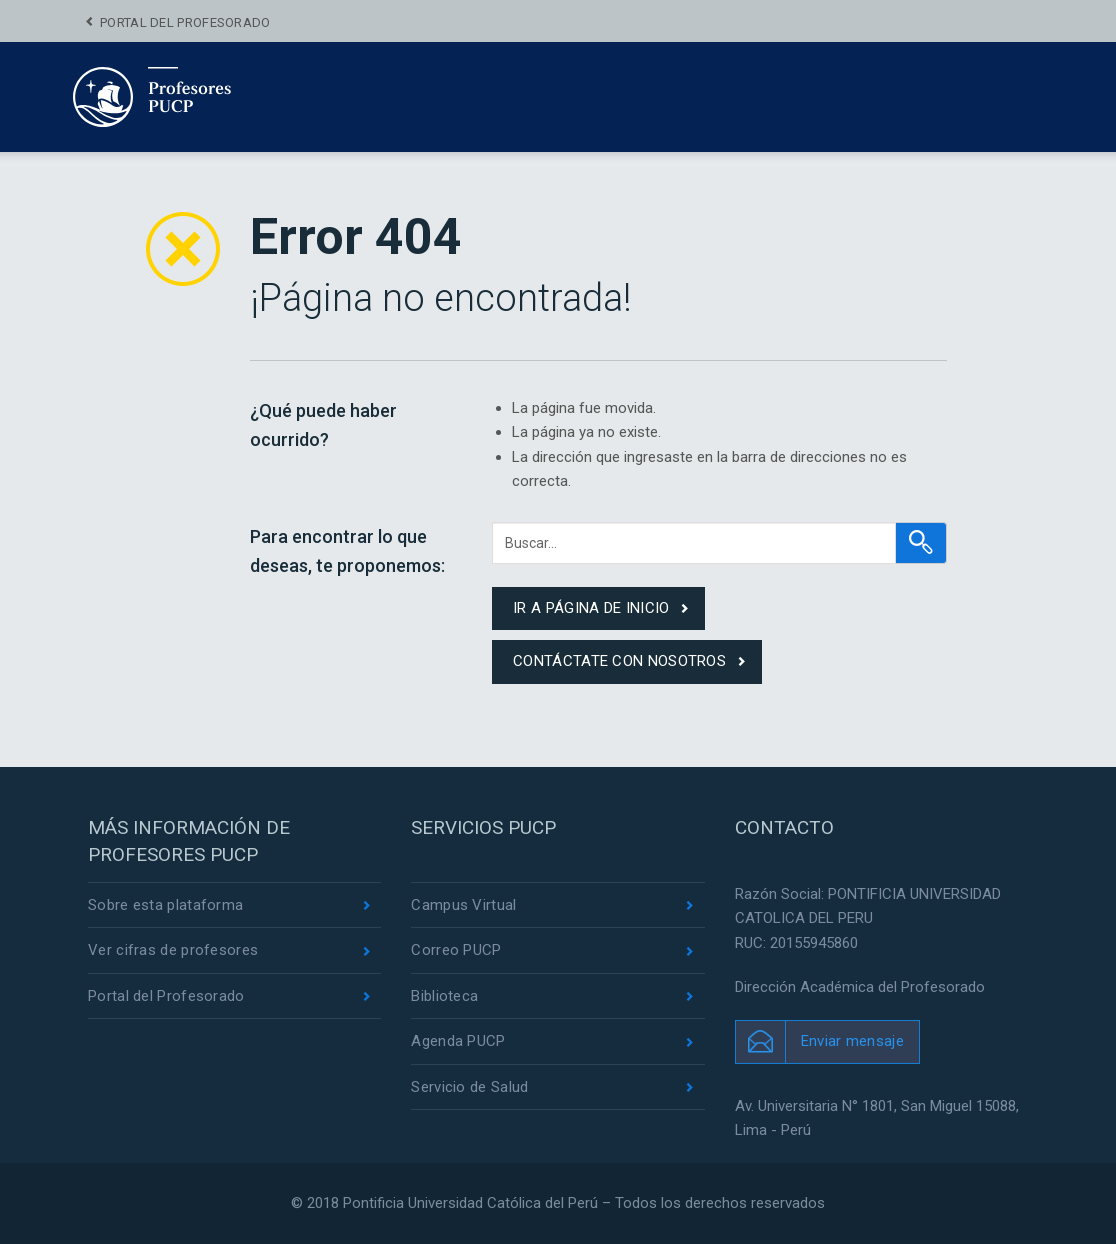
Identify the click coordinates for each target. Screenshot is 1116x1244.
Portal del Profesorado (185, 22)
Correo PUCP (456, 950)
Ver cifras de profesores (173, 950)
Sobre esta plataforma (165, 905)
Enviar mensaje (852, 1041)
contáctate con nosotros (619, 661)
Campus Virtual (463, 905)
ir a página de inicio (591, 608)
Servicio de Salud (469, 1087)
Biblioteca (444, 996)
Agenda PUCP (458, 1041)
